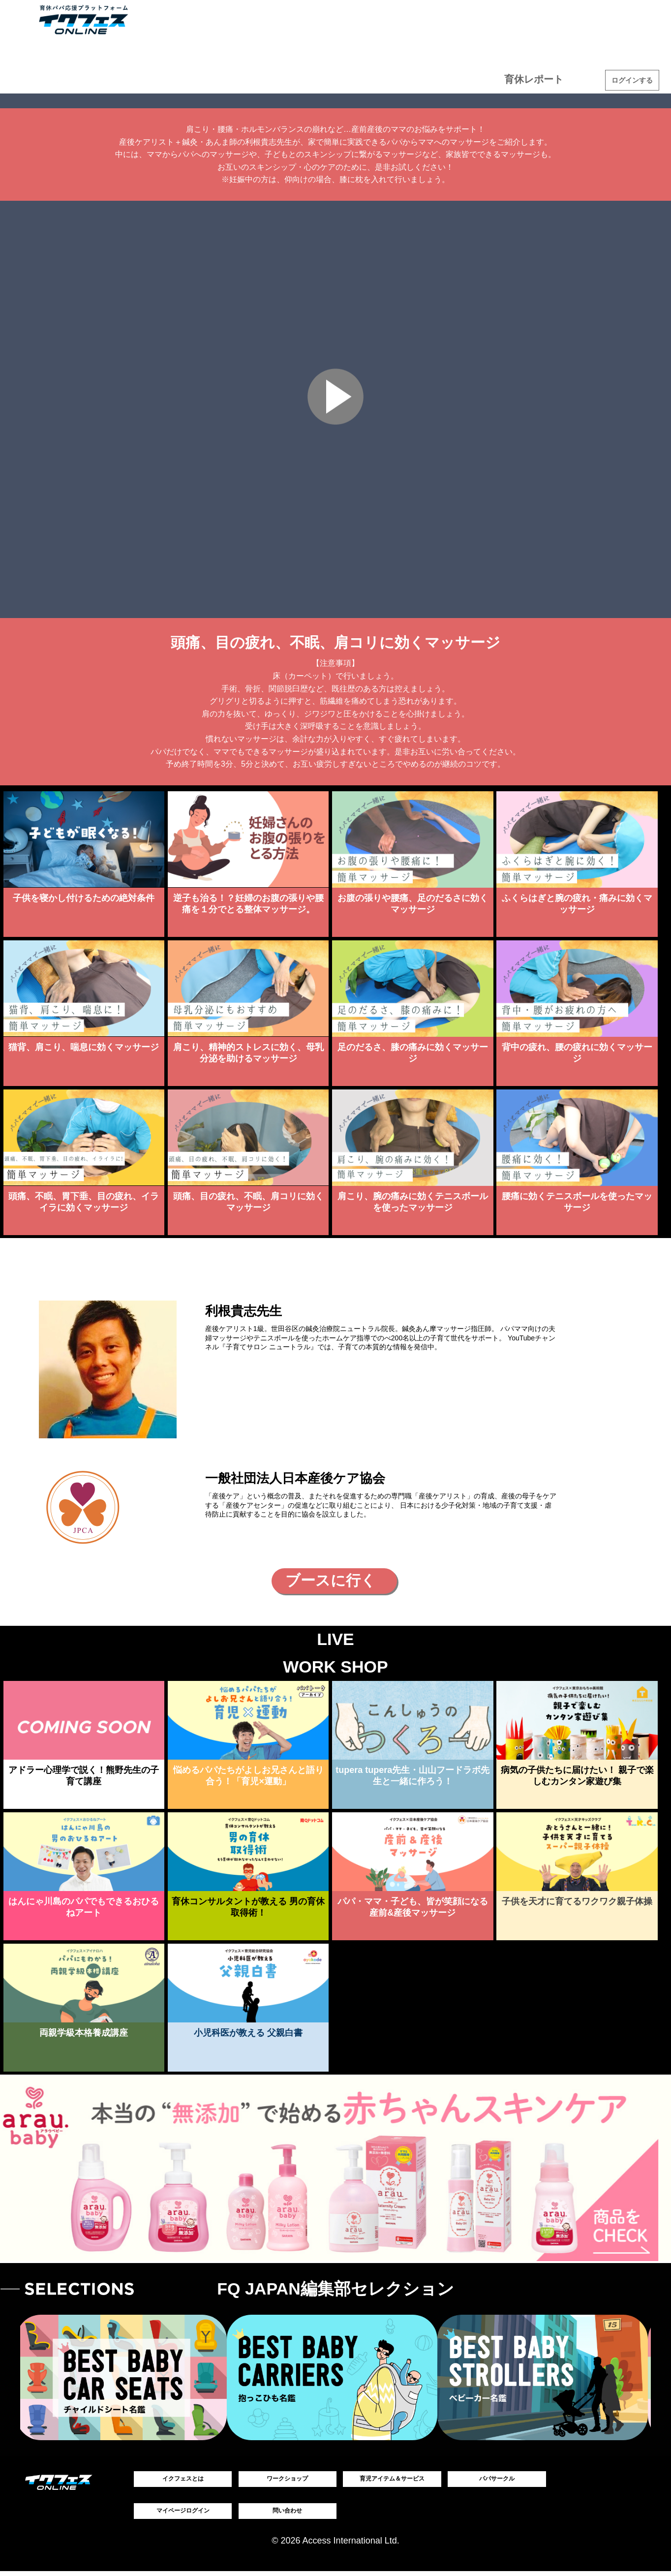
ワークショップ (204, 79)
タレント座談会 (316, 79)
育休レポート (541, 79)
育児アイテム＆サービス (74, 79)
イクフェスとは (183, 2480)
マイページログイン (183, 2514)
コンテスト (429, 79)
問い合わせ (287, 2514)
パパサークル (496, 2480)
